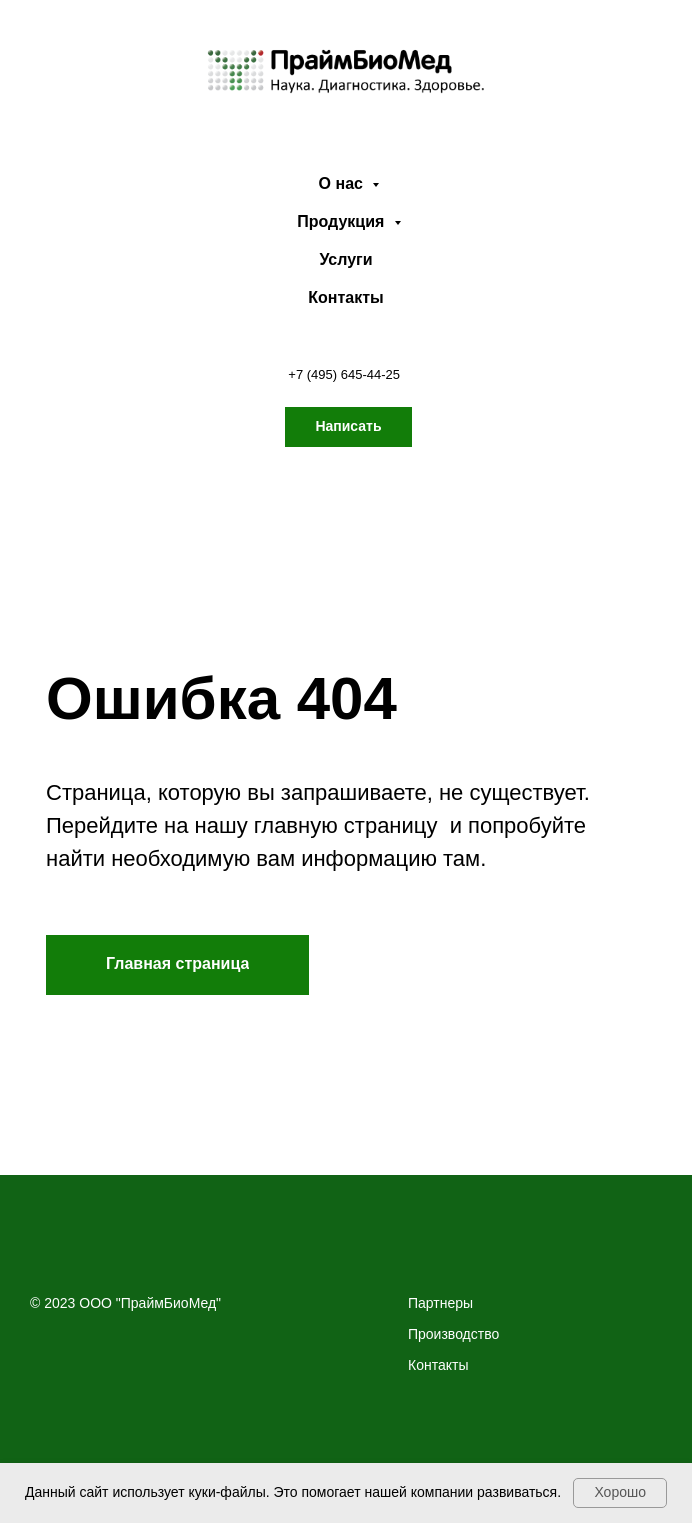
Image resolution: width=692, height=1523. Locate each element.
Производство (453, 1334)
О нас (343, 183)
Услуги (345, 259)
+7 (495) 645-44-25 (344, 374)
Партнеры (440, 1303)
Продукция (343, 221)
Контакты (345, 297)
